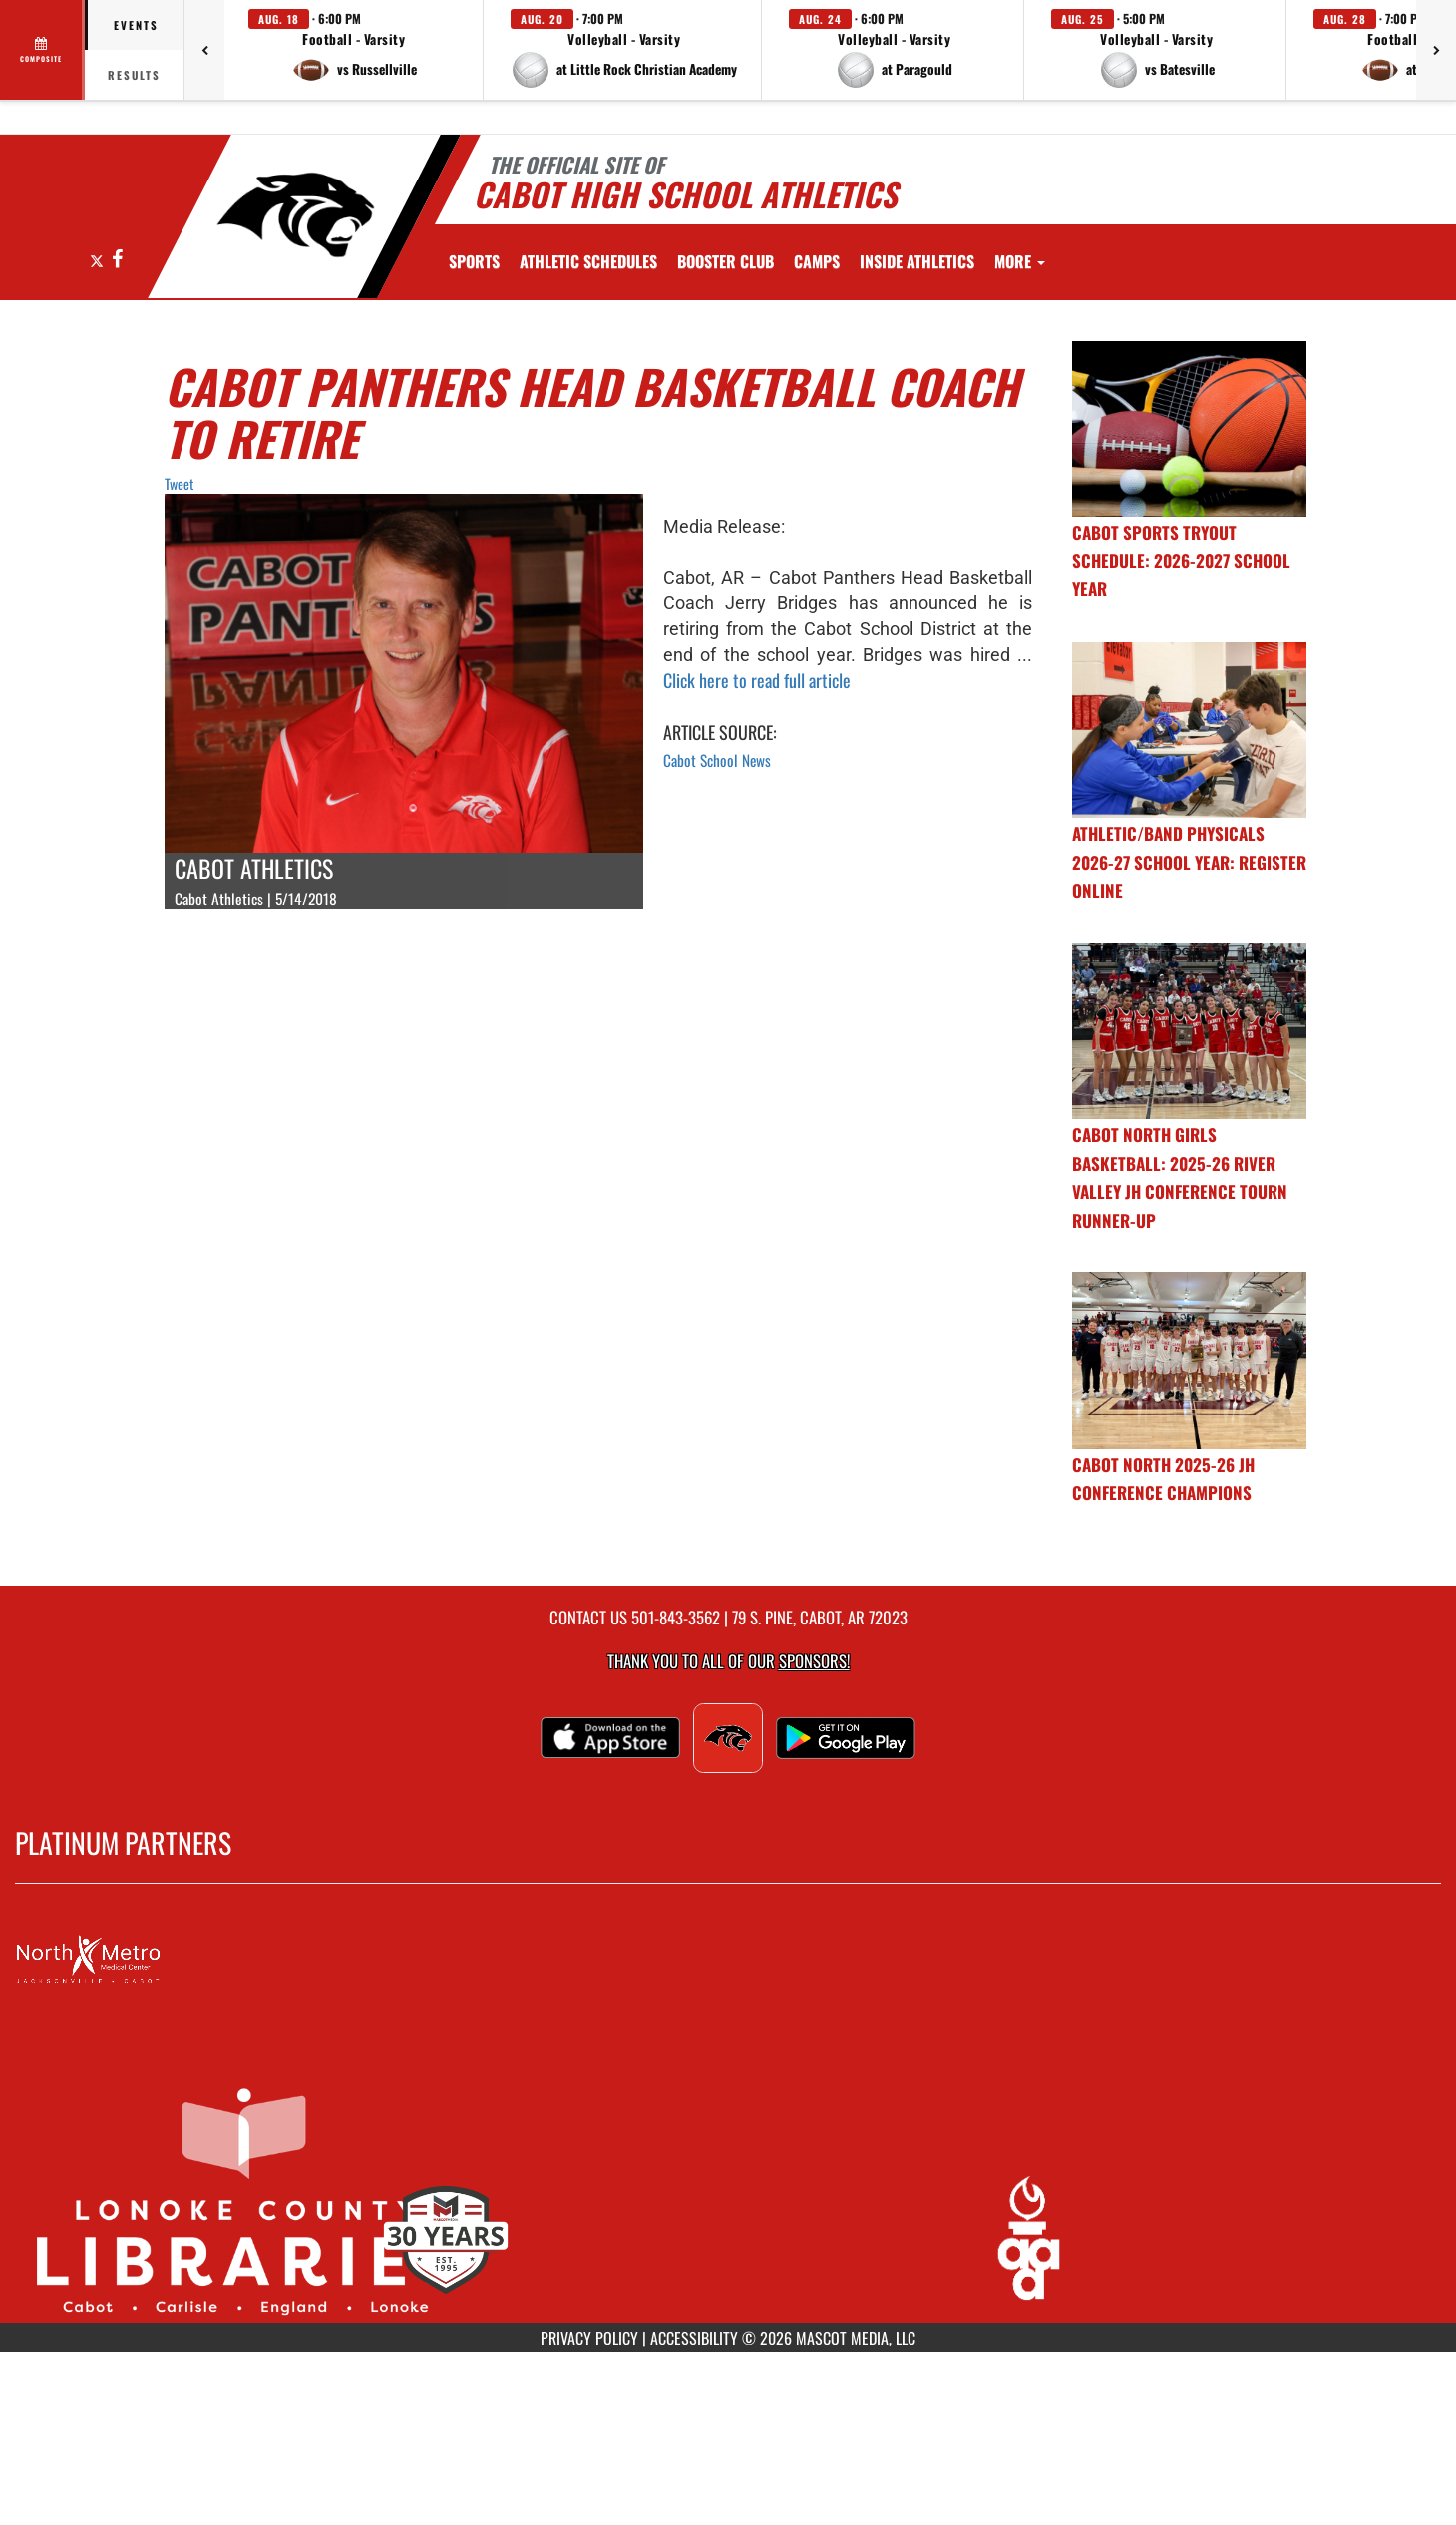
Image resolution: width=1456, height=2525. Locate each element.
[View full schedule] (42, 50)
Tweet (179, 483)
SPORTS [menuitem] (474, 261)
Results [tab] (134, 75)
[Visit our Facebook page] (117, 259)
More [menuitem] (1019, 261)
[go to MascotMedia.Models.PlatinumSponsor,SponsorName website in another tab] (728, 1959)
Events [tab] (136, 25)
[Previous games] (204, 50)
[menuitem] (588, 261)
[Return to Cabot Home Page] (295, 214)
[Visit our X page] (98, 259)
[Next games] (1436, 50)
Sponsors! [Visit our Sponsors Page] (814, 1660)
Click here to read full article (757, 680)
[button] (354, 50)
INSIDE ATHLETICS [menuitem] (917, 261)
